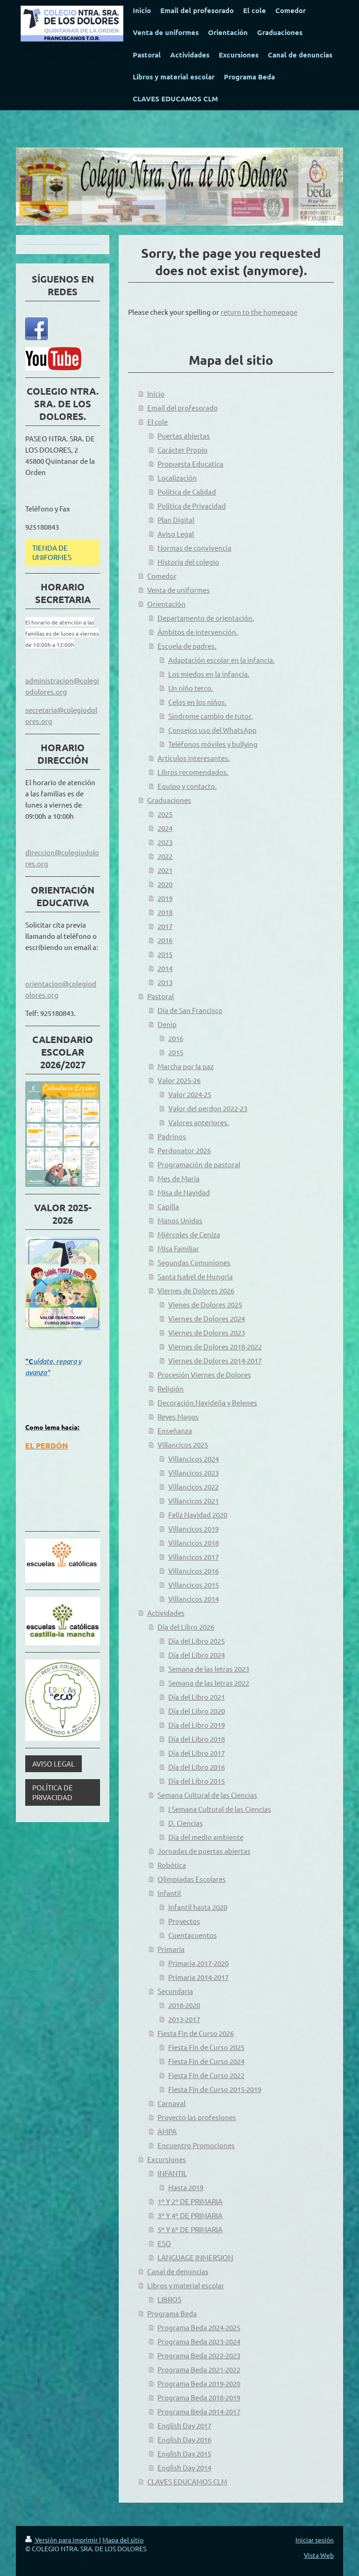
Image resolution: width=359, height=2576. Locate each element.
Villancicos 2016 (193, 1570)
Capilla (168, 1206)
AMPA (167, 2131)
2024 (165, 827)
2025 (165, 813)
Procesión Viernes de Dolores (204, 1374)
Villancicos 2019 (193, 1528)
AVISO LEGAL (53, 1763)
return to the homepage (259, 311)
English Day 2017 (184, 2425)
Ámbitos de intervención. (198, 631)
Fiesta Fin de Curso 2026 (196, 2033)
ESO (164, 2243)
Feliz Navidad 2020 (197, 1514)
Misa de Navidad (184, 1192)
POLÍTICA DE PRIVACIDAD (52, 1792)
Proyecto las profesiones (197, 2117)
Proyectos (184, 1920)
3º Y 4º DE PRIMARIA (190, 2215)
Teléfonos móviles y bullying (213, 743)
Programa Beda (172, 2313)
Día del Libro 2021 (196, 1696)
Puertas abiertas (184, 435)
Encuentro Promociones (196, 2145)
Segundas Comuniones (194, 1262)
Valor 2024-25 (189, 1094)
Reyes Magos (178, 1416)
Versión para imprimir (62, 2539)
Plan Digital (176, 519)
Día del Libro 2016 (196, 1766)
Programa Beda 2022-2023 (199, 2355)
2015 (165, 954)
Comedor (162, 575)
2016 (165, 940)
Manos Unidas (180, 1220)
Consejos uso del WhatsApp (212, 729)
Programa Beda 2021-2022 (199, 2369)
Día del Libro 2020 (196, 1710)
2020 (165, 884)
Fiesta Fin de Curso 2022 (206, 2075)
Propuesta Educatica (190, 463)
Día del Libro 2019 (196, 1724)
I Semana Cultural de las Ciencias (219, 1808)
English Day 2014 (184, 2467)
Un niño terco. (190, 687)
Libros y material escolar (185, 2285)
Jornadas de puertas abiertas (204, 1850)
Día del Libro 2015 (196, 1780)
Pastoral (160, 996)
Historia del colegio (188, 561)
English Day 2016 (184, 2439)
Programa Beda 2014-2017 (199, 2411)
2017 (165, 926)
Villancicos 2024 (193, 1458)
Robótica (172, 1864)
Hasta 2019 (185, 2187)
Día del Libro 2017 (196, 1752)
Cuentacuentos (192, 1934)
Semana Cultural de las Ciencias (207, 1794)
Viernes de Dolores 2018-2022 (215, 1346)
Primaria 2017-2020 (198, 1963)
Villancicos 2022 (193, 1486)
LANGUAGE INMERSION (195, 2257)
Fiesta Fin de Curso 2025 (206, 2047)
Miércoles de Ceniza (189, 1234)
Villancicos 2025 (183, 1444)
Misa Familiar (178, 1248)
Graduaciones (169, 799)
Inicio (156, 393)
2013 (165, 982)
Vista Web (319, 2555)
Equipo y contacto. (187, 785)
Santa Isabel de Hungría (195, 1276)
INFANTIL (172, 2173)
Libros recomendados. (193, 771)
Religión (171, 1388)
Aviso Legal (176, 533)
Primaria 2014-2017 (198, 1977)
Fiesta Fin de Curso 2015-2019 (214, 2089)
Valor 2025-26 (179, 1080)
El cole (157, 421)
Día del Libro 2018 (196, 1738)
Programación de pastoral (199, 1164)
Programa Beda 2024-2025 (199, 2327)
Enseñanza (175, 1430)
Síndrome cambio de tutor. (210, 715)
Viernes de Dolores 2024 (206, 1318)
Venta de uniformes (178, 589)
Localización (177, 477)
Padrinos (172, 1136)
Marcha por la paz (186, 1066)
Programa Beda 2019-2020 (199, 2383)
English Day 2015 (184, 2453)
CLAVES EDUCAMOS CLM (187, 2481)
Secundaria (175, 1991)
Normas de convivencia (194, 547)
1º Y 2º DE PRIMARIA (190, 2201)
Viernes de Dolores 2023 (206, 1332)
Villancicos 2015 (193, 1584)
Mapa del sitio (123, 2539)
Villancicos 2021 (193, 1500)
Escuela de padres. (187, 645)
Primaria (171, 1948)
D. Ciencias (185, 1822)
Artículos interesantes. (194, 757)
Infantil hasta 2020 (197, 1906)
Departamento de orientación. (206, 617)
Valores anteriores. (198, 1122)
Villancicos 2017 (193, 1556)
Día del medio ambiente (206, 1836)
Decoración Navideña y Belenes (207, 1402)
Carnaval (172, 2103)
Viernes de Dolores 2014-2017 (215, 1360)
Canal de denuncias (177, 2271)
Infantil (169, 1892)
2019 (165, 898)
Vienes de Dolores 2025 (205, 1304)
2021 (165, 870)
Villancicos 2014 (193, 1598)
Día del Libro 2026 (186, 1626)
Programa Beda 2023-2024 (199, 2341)
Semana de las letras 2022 (208, 1682)
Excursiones (166, 2159)
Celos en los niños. (197, 701)
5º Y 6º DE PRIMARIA (190, 2229)
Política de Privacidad (192, 505)
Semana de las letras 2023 (208, 1668)
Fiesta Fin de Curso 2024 (206, 2061)
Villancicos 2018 (193, 1542)
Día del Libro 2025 (196, 1640)
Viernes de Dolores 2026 (196, 1290)
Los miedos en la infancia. (209, 673)
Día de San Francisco (190, 1010)
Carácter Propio (183, 449)
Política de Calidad (187, 491)
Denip (167, 1024)
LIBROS (169, 2299)
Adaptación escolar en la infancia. (221, 659)
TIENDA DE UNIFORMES (52, 552)
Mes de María (179, 1178)
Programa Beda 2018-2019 (199, 2397)
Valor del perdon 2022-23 (207, 1108)
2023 (165, 841)
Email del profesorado (182, 407)
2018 (165, 912)
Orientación (166, 603)
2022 (165, 856)
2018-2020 (184, 2005)
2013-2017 (184, 2019)
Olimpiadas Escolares (192, 1878)
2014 (165, 968)
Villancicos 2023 (193, 1472)
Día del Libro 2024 (196, 1654)
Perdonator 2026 (184, 1150)
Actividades (166, 1612)
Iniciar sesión (314, 2539)
